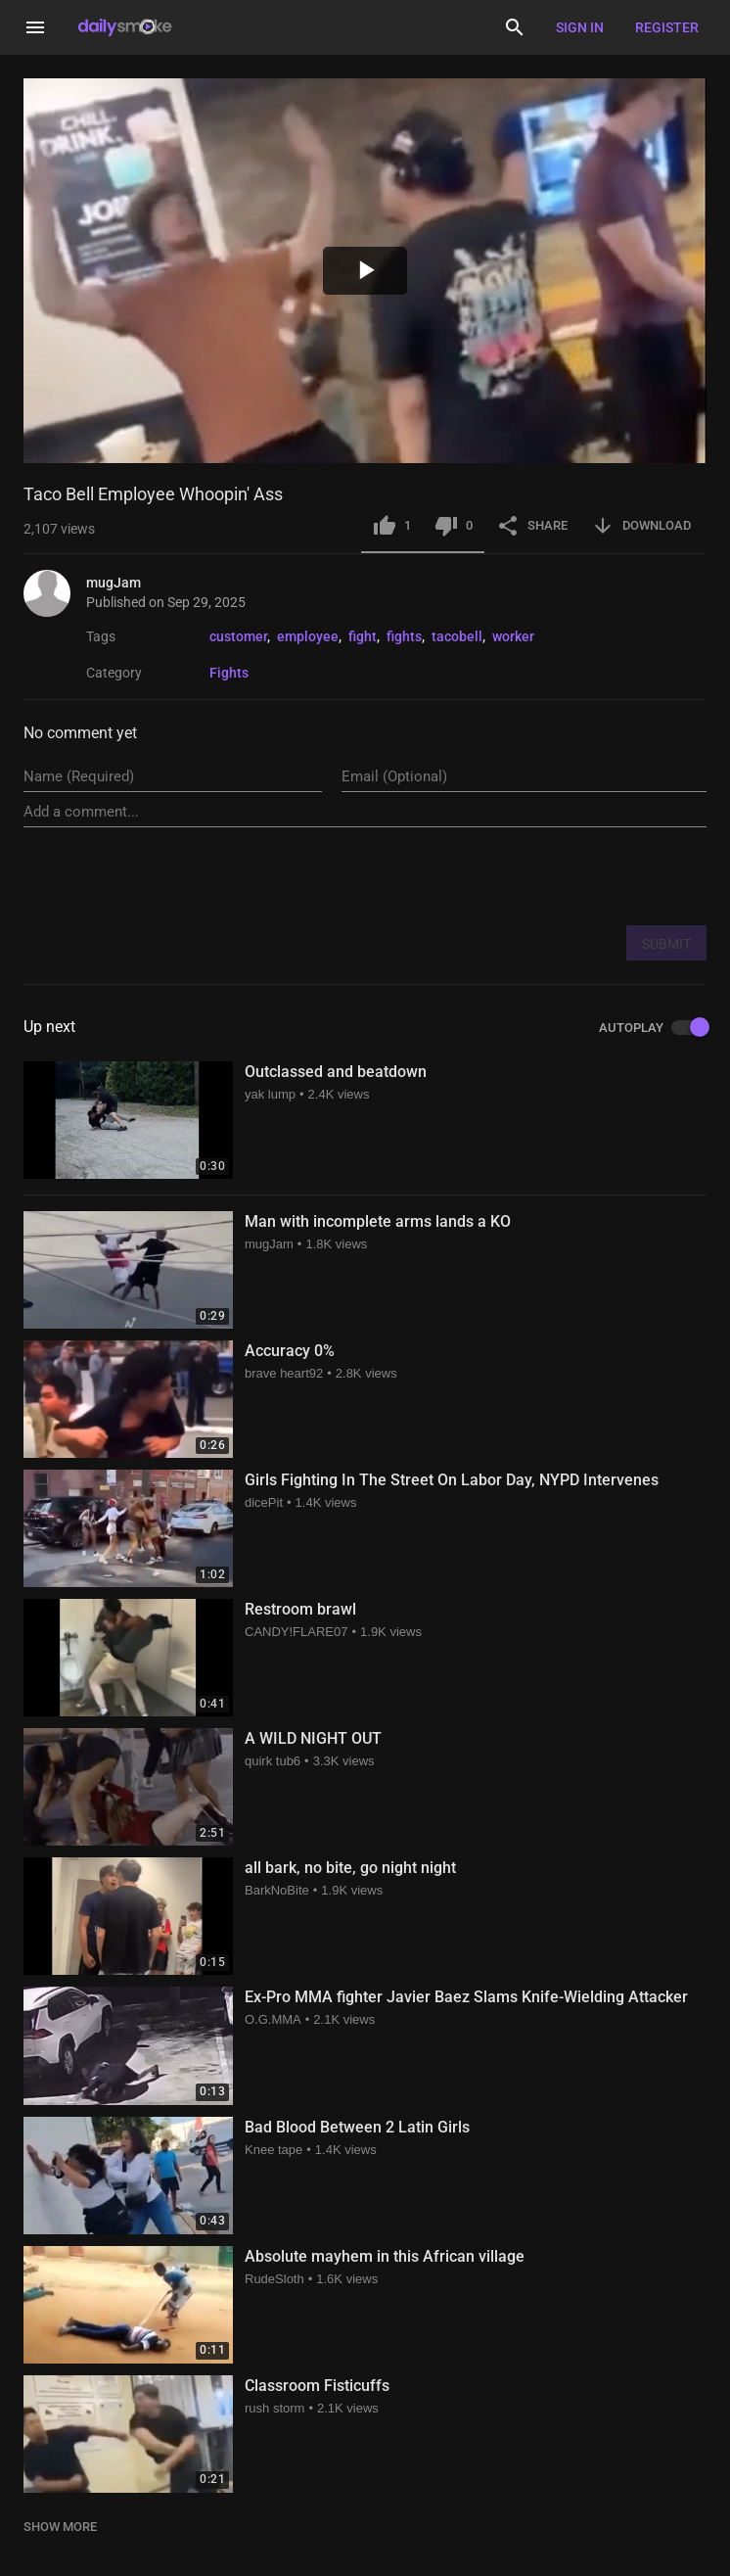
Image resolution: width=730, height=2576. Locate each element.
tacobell (457, 636)
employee (308, 636)
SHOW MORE (60, 2526)
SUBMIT (666, 944)
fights (404, 636)
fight (362, 636)
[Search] (514, 27)
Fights (229, 672)
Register (667, 27)
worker (513, 636)
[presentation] (558, 875)
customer (238, 636)
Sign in (580, 27)
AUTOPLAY (653, 1028)
